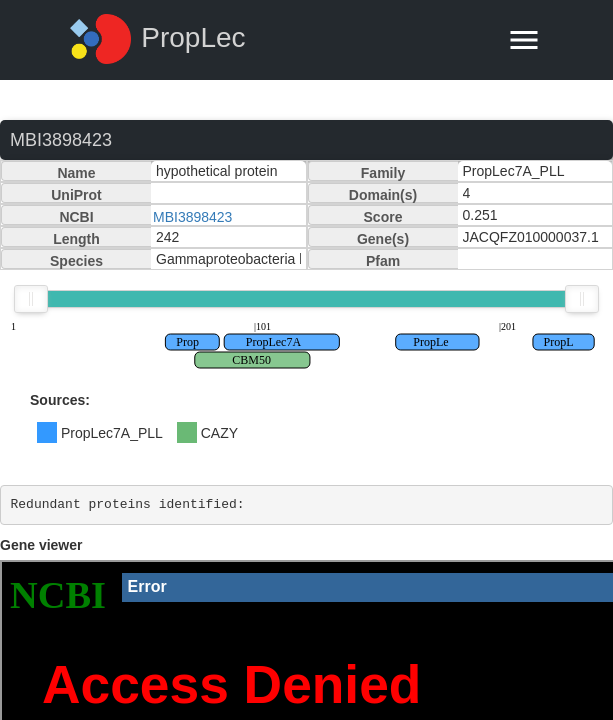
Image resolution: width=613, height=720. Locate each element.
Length (76, 239)
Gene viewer (41, 545)
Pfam (383, 261)
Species (76, 261)
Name (76, 173)
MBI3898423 (192, 217)
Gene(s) (383, 239)
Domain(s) (383, 195)
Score (383, 217)
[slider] (31, 299)
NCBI (76, 217)
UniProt (76, 195)
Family (383, 173)
